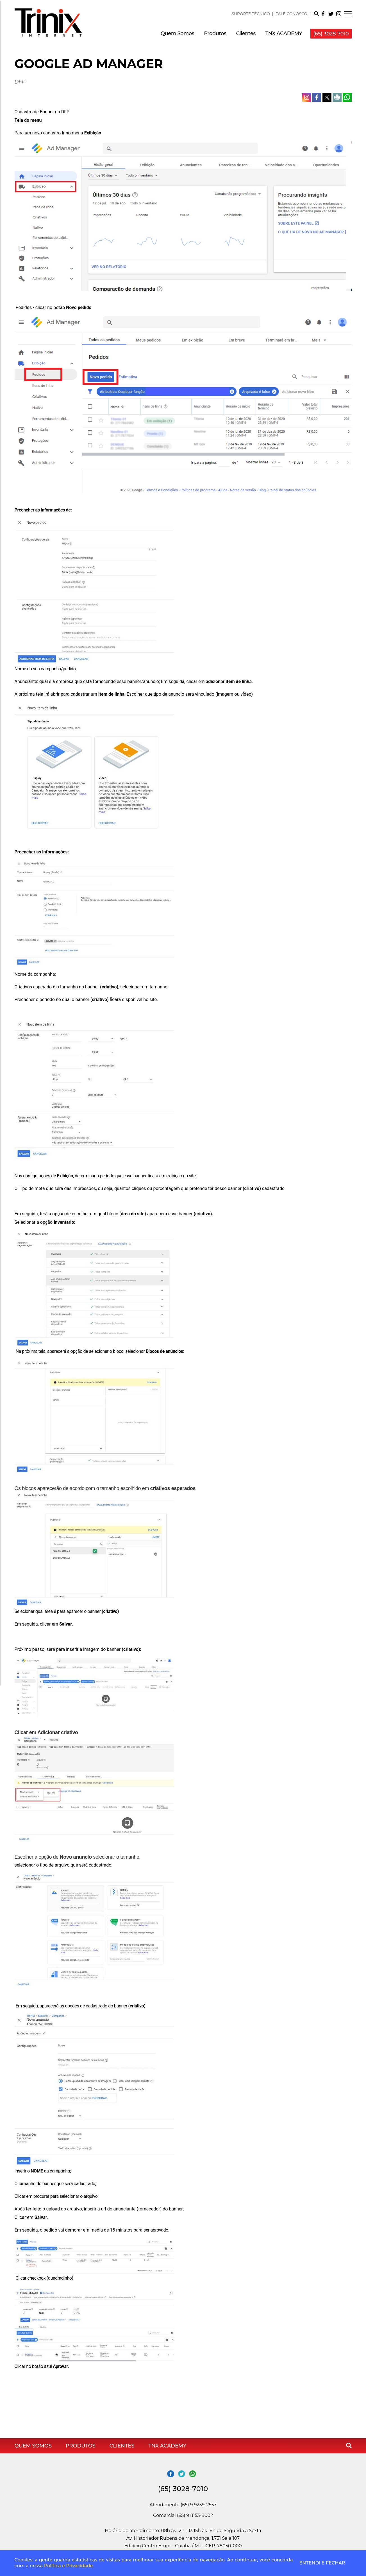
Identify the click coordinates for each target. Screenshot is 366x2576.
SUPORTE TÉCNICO (250, 13)
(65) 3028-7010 (331, 34)
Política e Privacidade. (69, 2565)
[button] (316, 15)
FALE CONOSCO (291, 13)
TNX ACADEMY (283, 33)
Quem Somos (177, 33)
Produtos (215, 33)
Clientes (245, 33)
